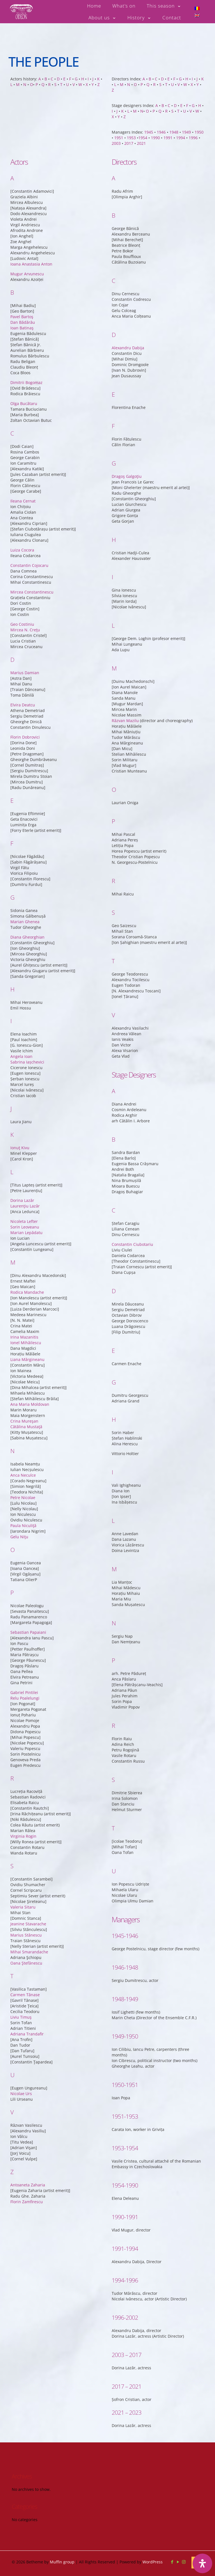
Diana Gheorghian (27, 878)
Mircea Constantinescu (31, 533)
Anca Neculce (23, 1416)
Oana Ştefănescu (26, 1904)
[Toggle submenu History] (139, 18)
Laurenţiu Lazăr (25, 1146)
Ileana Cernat (23, 442)
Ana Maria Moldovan (29, 1345)
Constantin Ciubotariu (132, 1178)
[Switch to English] (197, 15)
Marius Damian (24, 613)
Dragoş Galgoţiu (127, 410)
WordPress (152, 2562)
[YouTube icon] (178, 2562)
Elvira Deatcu (22, 645)
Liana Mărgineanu (27, 1300)
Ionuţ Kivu (19, 1088)
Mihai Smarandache (29, 1892)
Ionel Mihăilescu (25, 1283)
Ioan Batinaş (22, 268)
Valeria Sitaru (23, 1848)
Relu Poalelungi (24, 1639)
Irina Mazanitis (24, 1278)
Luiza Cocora (22, 491)
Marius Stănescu (26, 1876)
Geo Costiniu (22, 565)
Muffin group (62, 2562)
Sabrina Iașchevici (27, 1003)
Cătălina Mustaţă (26, 1367)
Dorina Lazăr (22, 1141)
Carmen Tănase (25, 1935)
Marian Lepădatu (26, 1173)
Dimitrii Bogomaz (26, 323)
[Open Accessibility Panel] (202, 2563)
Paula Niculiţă (23, 1466)
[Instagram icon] (184, 2562)
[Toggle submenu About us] (102, 18)
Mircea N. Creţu (25, 570)
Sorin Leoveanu (24, 1168)
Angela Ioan (21, 997)
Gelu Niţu (19, 1477)
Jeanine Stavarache (28, 1864)
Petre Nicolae (22, 1438)
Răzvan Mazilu (125, 654)
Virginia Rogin (23, 1777)
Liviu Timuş (21, 1958)
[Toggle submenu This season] (164, 6)
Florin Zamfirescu (26, 2142)
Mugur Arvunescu (27, 214)
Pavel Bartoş (21, 257)
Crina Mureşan (24, 1362)
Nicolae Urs (21, 2034)
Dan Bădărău (22, 263)
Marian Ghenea (24, 862)
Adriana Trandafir (27, 1974)
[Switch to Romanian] (197, 7)
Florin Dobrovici (25, 678)
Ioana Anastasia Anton (31, 205)
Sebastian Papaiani (28, 1573)
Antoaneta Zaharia (27, 2125)
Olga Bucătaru (23, 344)
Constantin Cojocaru (29, 506)
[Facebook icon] (172, 2562)
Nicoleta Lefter (24, 1162)
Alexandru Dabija (128, 282)
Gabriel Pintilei (24, 1633)
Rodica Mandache (27, 1233)
